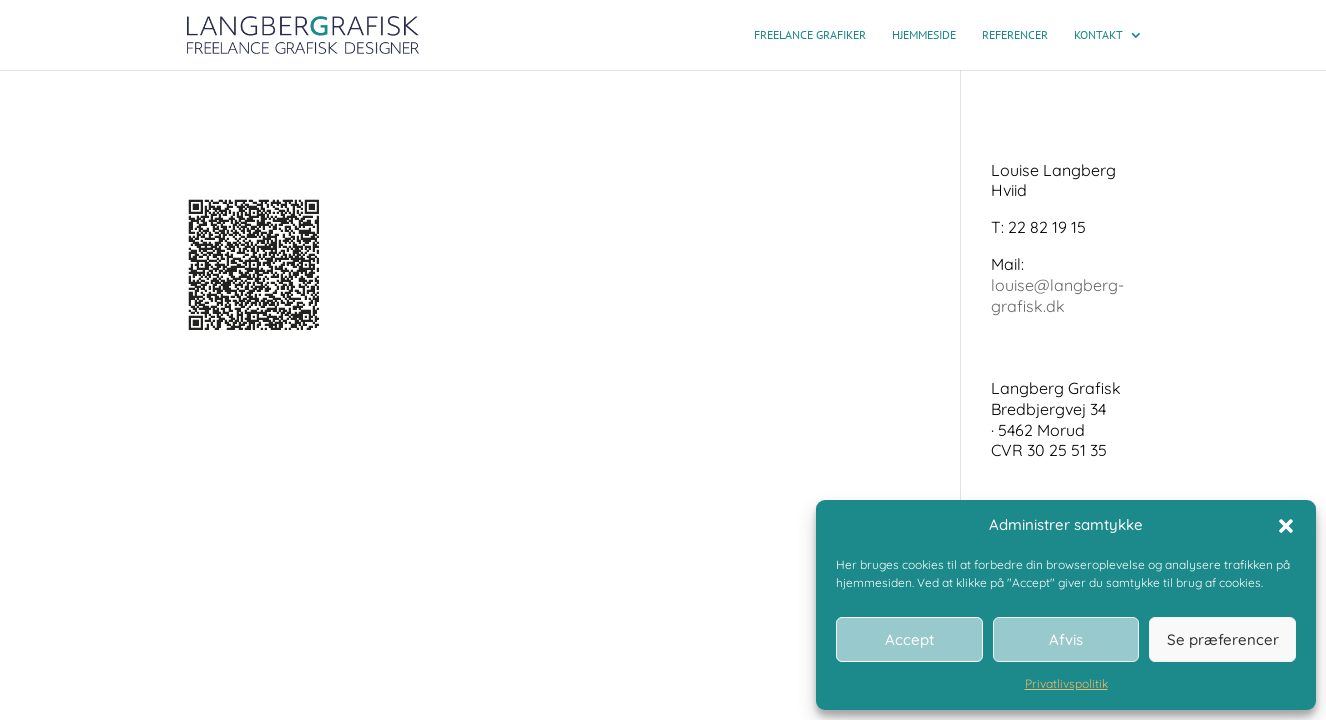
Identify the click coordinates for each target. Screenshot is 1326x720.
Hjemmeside (924, 35)
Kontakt (1098, 35)
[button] (1286, 526)
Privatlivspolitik (1066, 683)
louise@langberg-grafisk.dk (1057, 295)
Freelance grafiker (810, 35)
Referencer (1015, 35)
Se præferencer (1223, 639)
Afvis (1066, 639)
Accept (909, 639)
